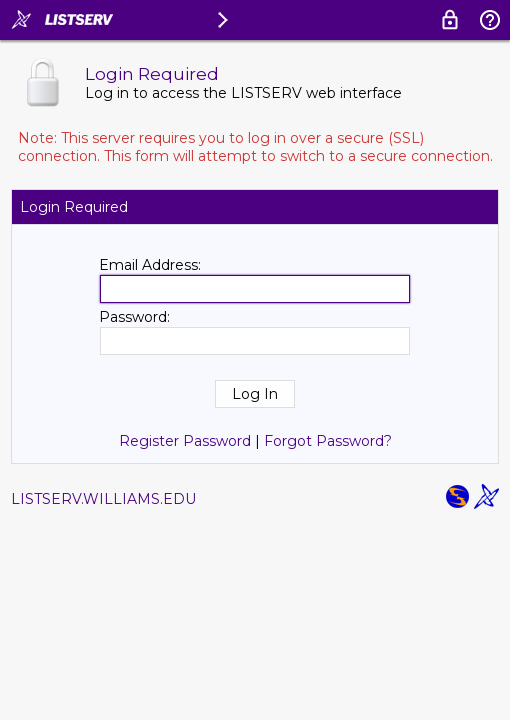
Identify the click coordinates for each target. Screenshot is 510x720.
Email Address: (150, 265)
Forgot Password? (328, 441)
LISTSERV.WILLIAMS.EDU (103, 499)
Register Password (185, 441)
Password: (134, 317)
